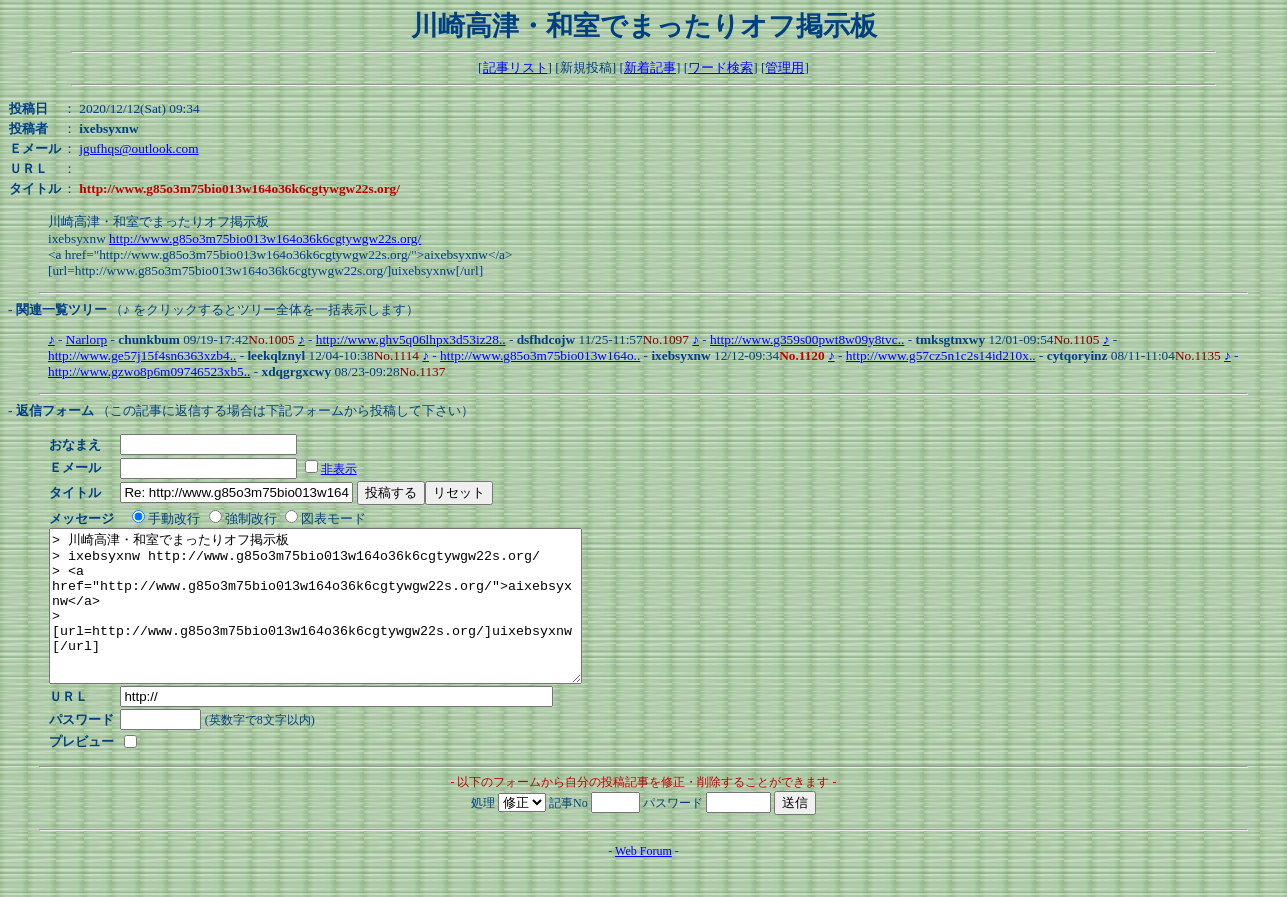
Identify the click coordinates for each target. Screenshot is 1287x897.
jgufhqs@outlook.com (138, 148)
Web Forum (643, 881)
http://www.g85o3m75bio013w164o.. (540, 355)
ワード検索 (720, 67)
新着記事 (650, 67)
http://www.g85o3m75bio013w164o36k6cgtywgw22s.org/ (265, 238)
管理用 (784, 67)
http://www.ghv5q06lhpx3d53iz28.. (411, 339)
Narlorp (86, 339)
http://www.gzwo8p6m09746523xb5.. (149, 371)
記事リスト (515, 67)
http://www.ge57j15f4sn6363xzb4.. (142, 355)
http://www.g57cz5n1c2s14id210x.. (941, 355)
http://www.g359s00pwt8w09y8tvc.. (807, 339)
